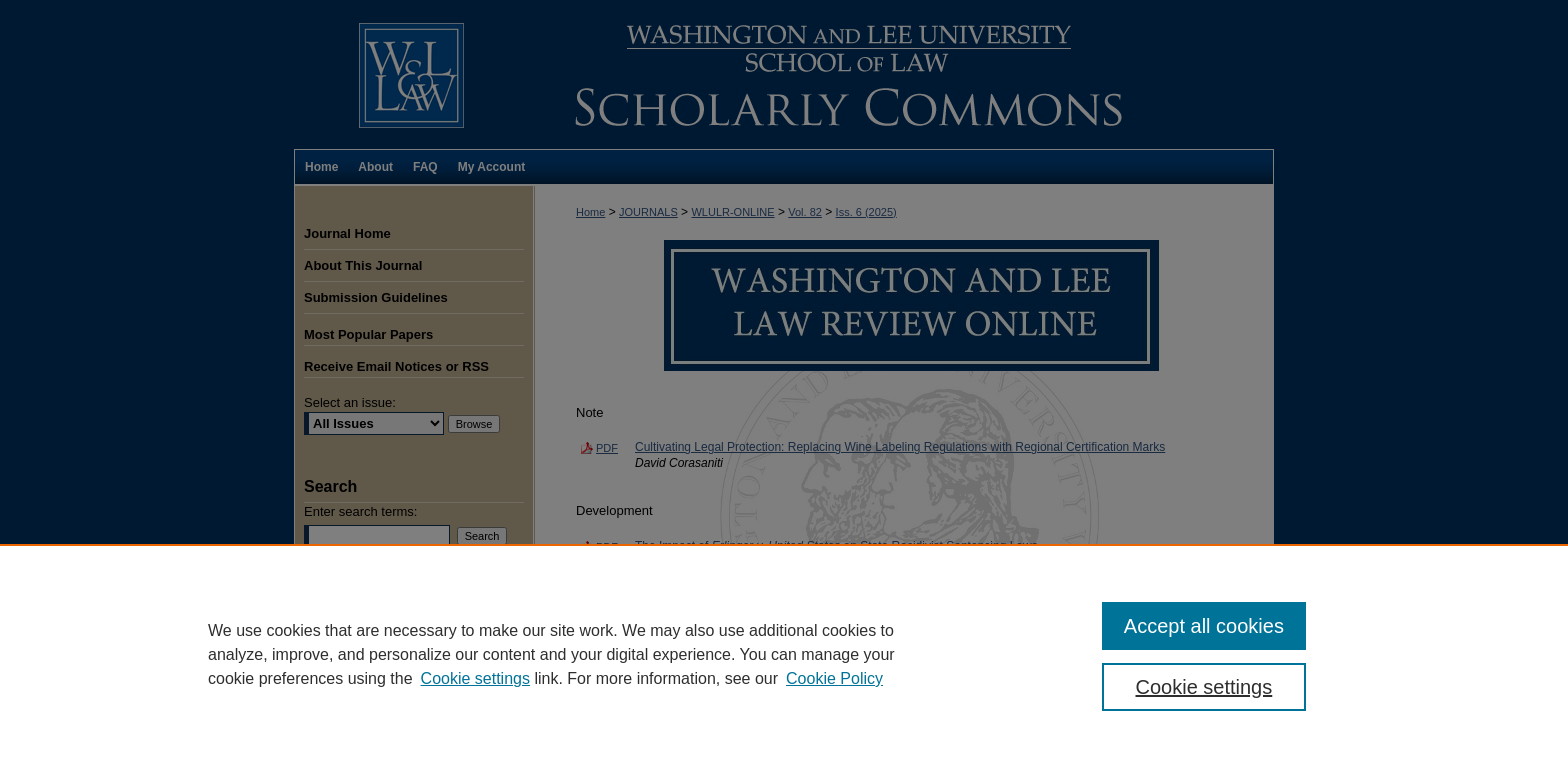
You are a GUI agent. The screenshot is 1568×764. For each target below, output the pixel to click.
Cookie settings (475, 678)
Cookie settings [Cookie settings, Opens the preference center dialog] (1204, 687)
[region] (784, 654)
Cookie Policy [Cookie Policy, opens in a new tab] (834, 678)
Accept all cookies (1204, 626)
